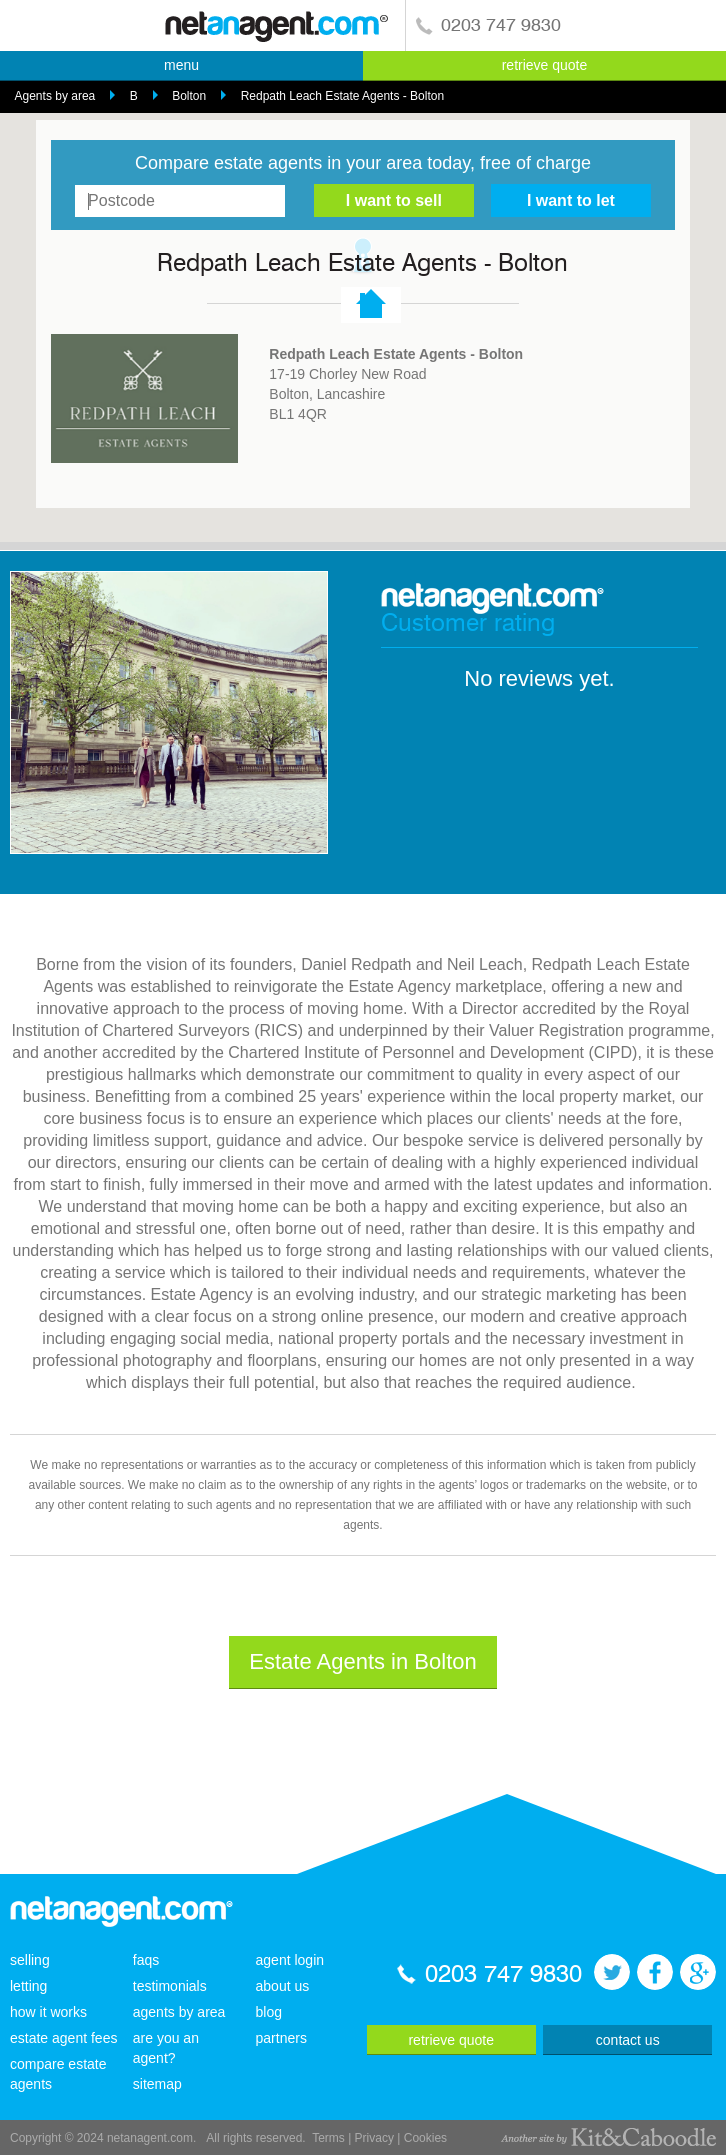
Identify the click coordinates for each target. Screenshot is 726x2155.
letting (28, 1986)
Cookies (425, 2138)
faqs (146, 1960)
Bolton (189, 96)
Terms (328, 2138)
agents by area (179, 2012)
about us (283, 1986)
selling (30, 1960)
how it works (48, 2012)
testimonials (170, 1986)
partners (281, 2038)
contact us (628, 2040)
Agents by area (55, 96)
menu (181, 65)
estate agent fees (63, 2038)
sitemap (157, 2084)
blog (269, 2012)
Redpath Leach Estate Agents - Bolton (342, 96)
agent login (290, 1960)
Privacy (374, 2138)
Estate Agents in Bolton (363, 1661)
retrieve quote (545, 65)
